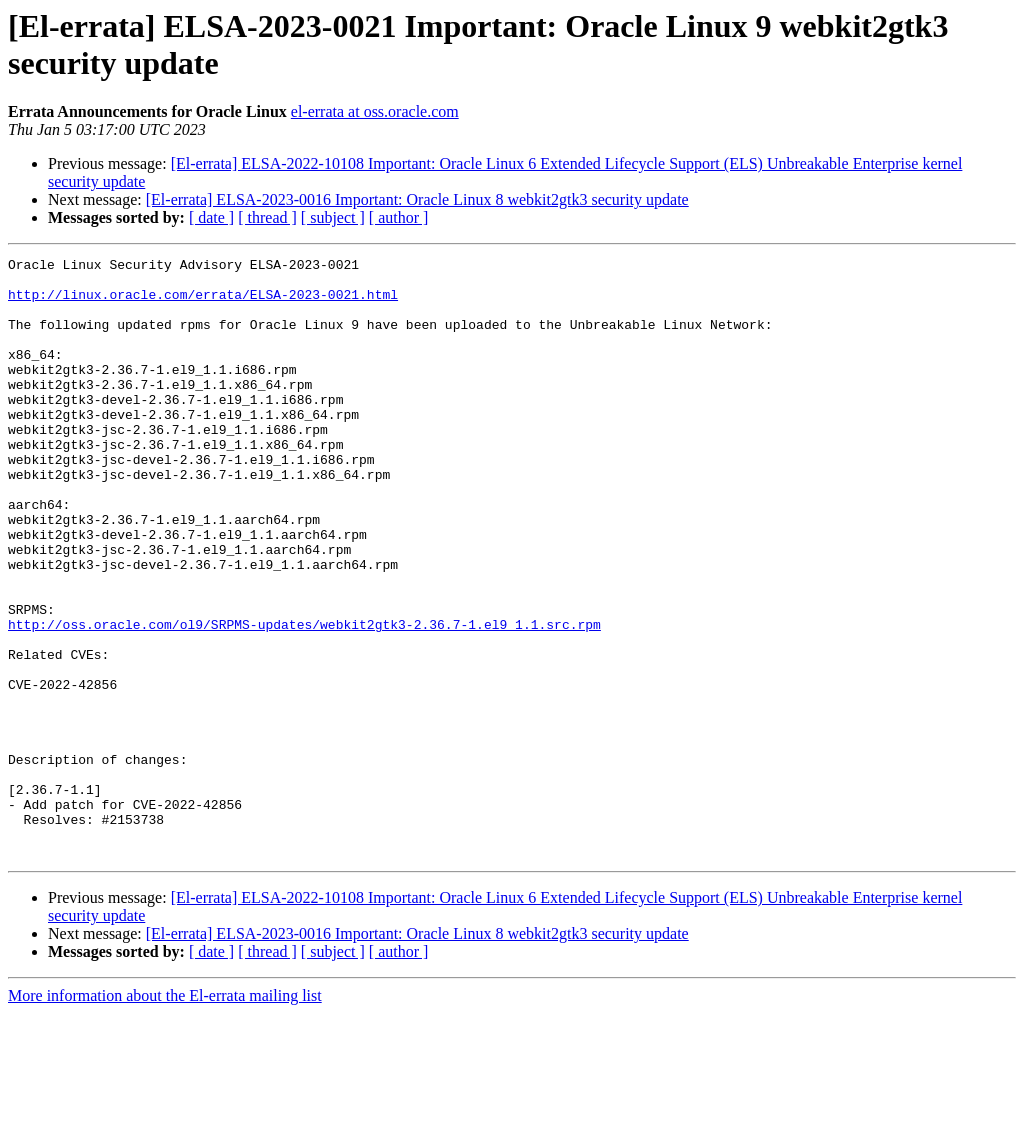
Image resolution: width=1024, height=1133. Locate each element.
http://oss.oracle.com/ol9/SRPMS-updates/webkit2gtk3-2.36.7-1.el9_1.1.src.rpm (304, 699)
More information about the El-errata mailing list (165, 1115)
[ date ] (211, 217)
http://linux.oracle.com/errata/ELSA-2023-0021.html (203, 303)
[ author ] (399, 217)
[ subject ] (333, 217)
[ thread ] (267, 217)
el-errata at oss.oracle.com (375, 111)
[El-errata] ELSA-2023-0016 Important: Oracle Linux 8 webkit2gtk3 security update (417, 199)
